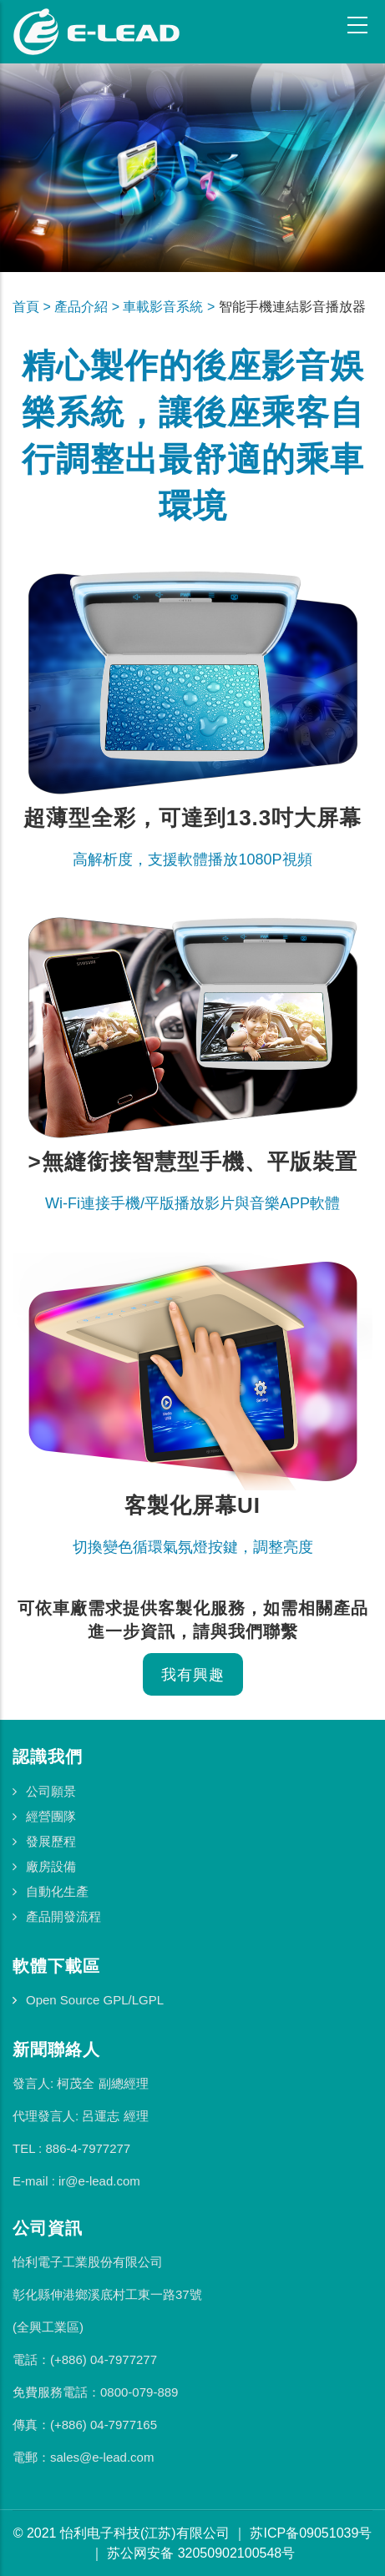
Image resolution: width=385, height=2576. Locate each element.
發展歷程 (51, 1841)
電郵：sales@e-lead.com (83, 2457)
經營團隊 (51, 1816)
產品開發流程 (63, 1916)
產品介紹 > (88, 307)
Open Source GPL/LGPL (95, 2000)
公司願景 (51, 1791)
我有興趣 (193, 1674)
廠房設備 (51, 1866)
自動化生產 (57, 1891)
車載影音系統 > (170, 307)
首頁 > (33, 307)
